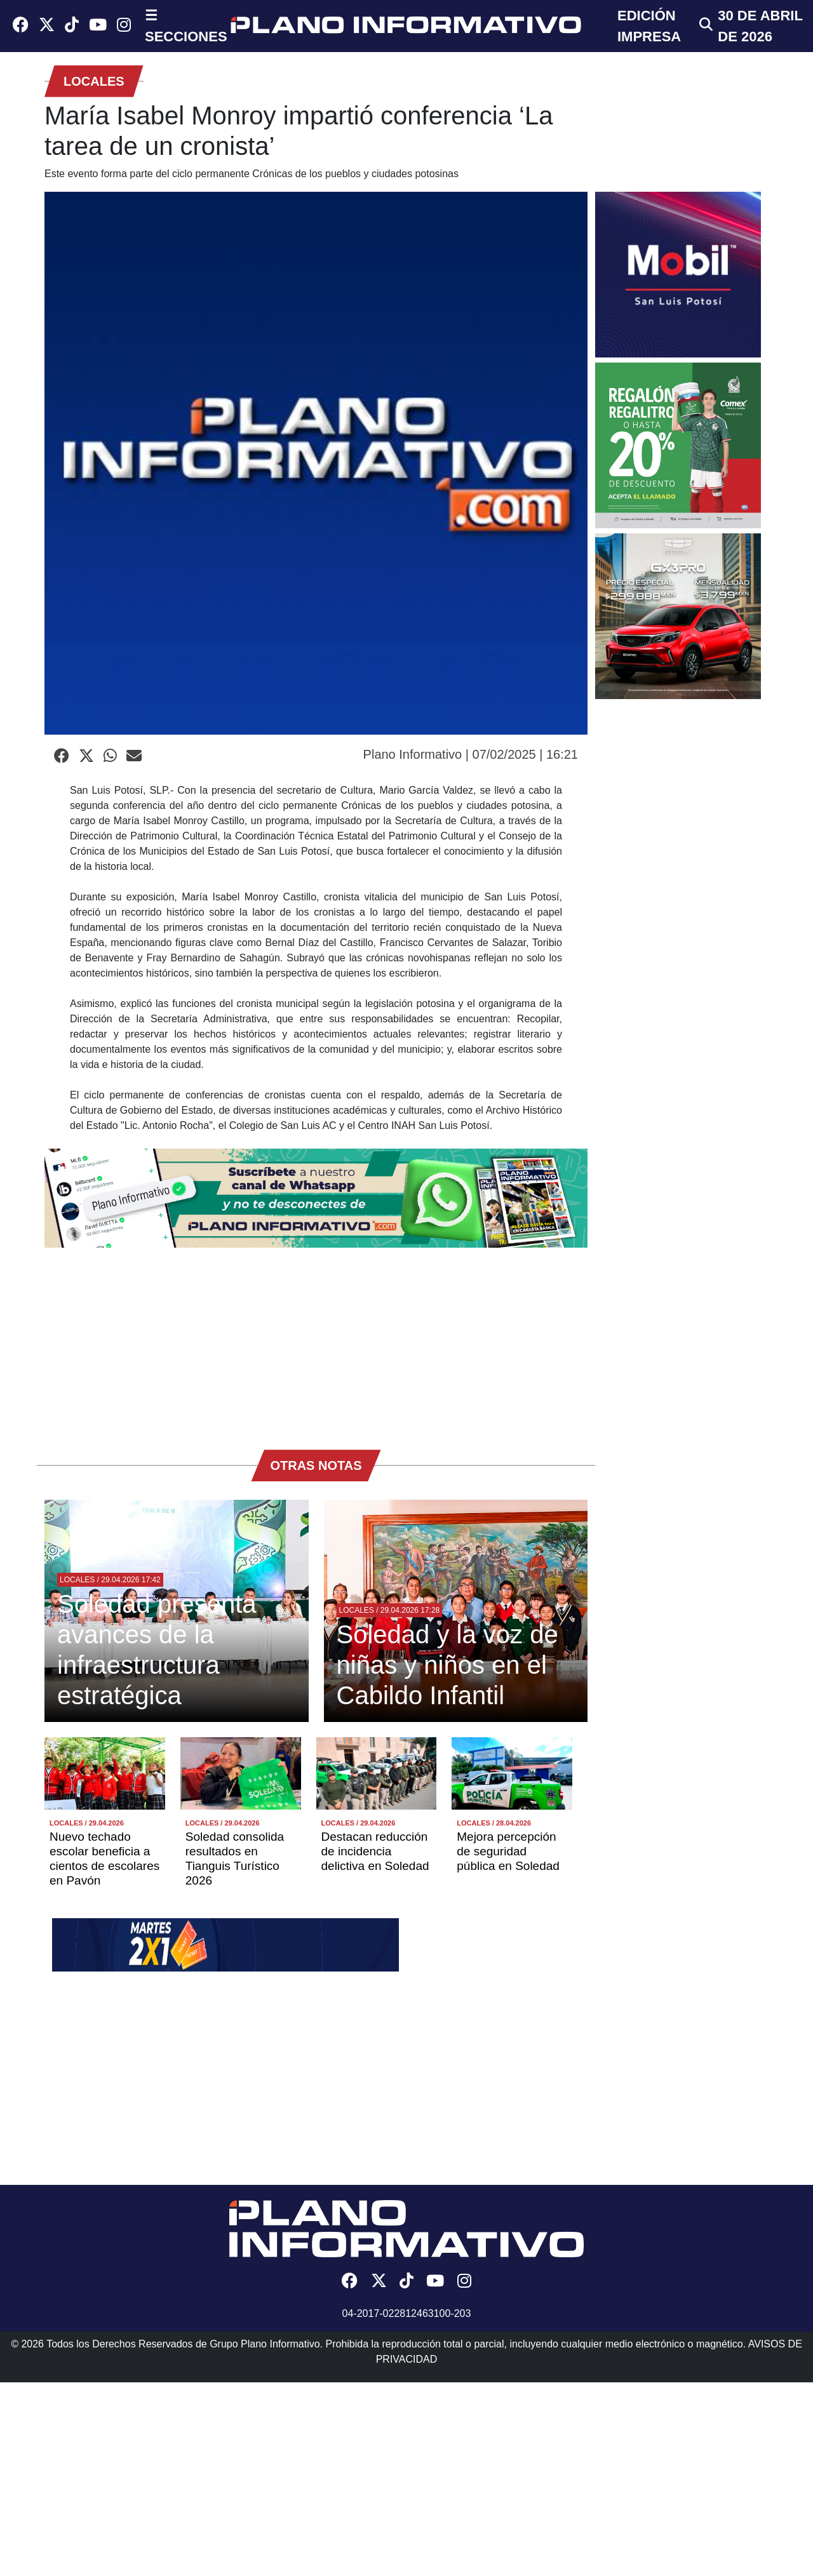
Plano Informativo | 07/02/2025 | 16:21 (470, 754)
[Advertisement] (316, 1342)
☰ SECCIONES (186, 26)
